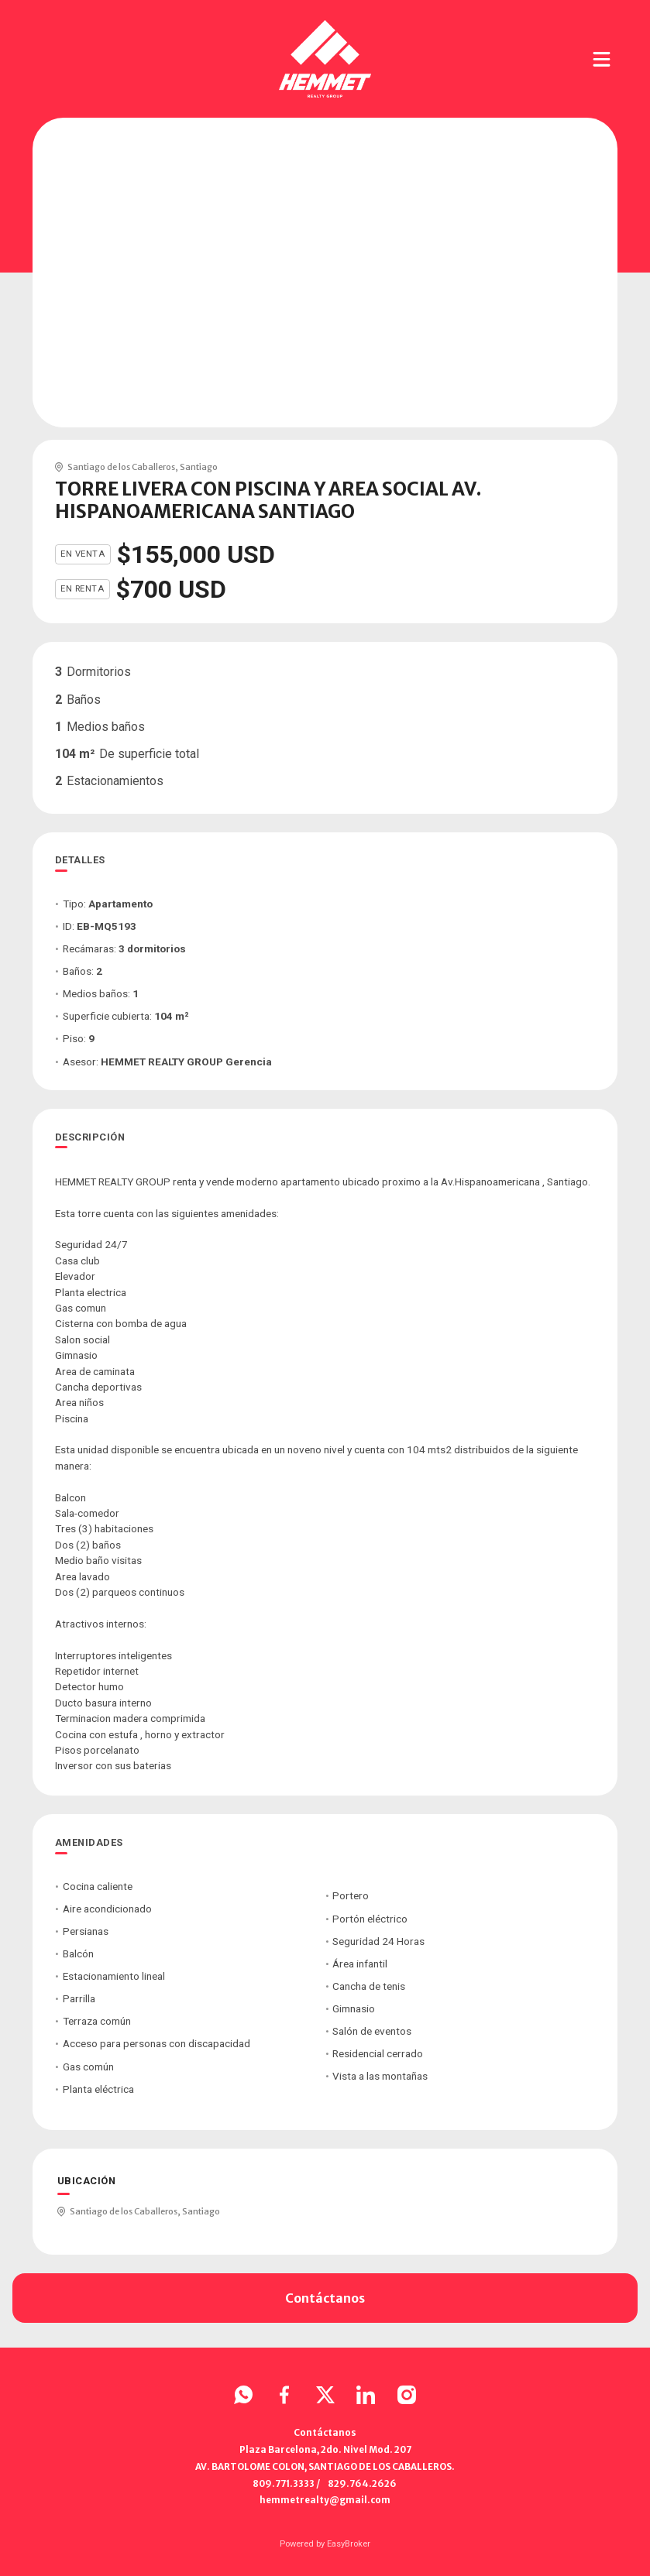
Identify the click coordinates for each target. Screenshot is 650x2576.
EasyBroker (348, 2544)
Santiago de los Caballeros (121, 466)
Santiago (199, 466)
